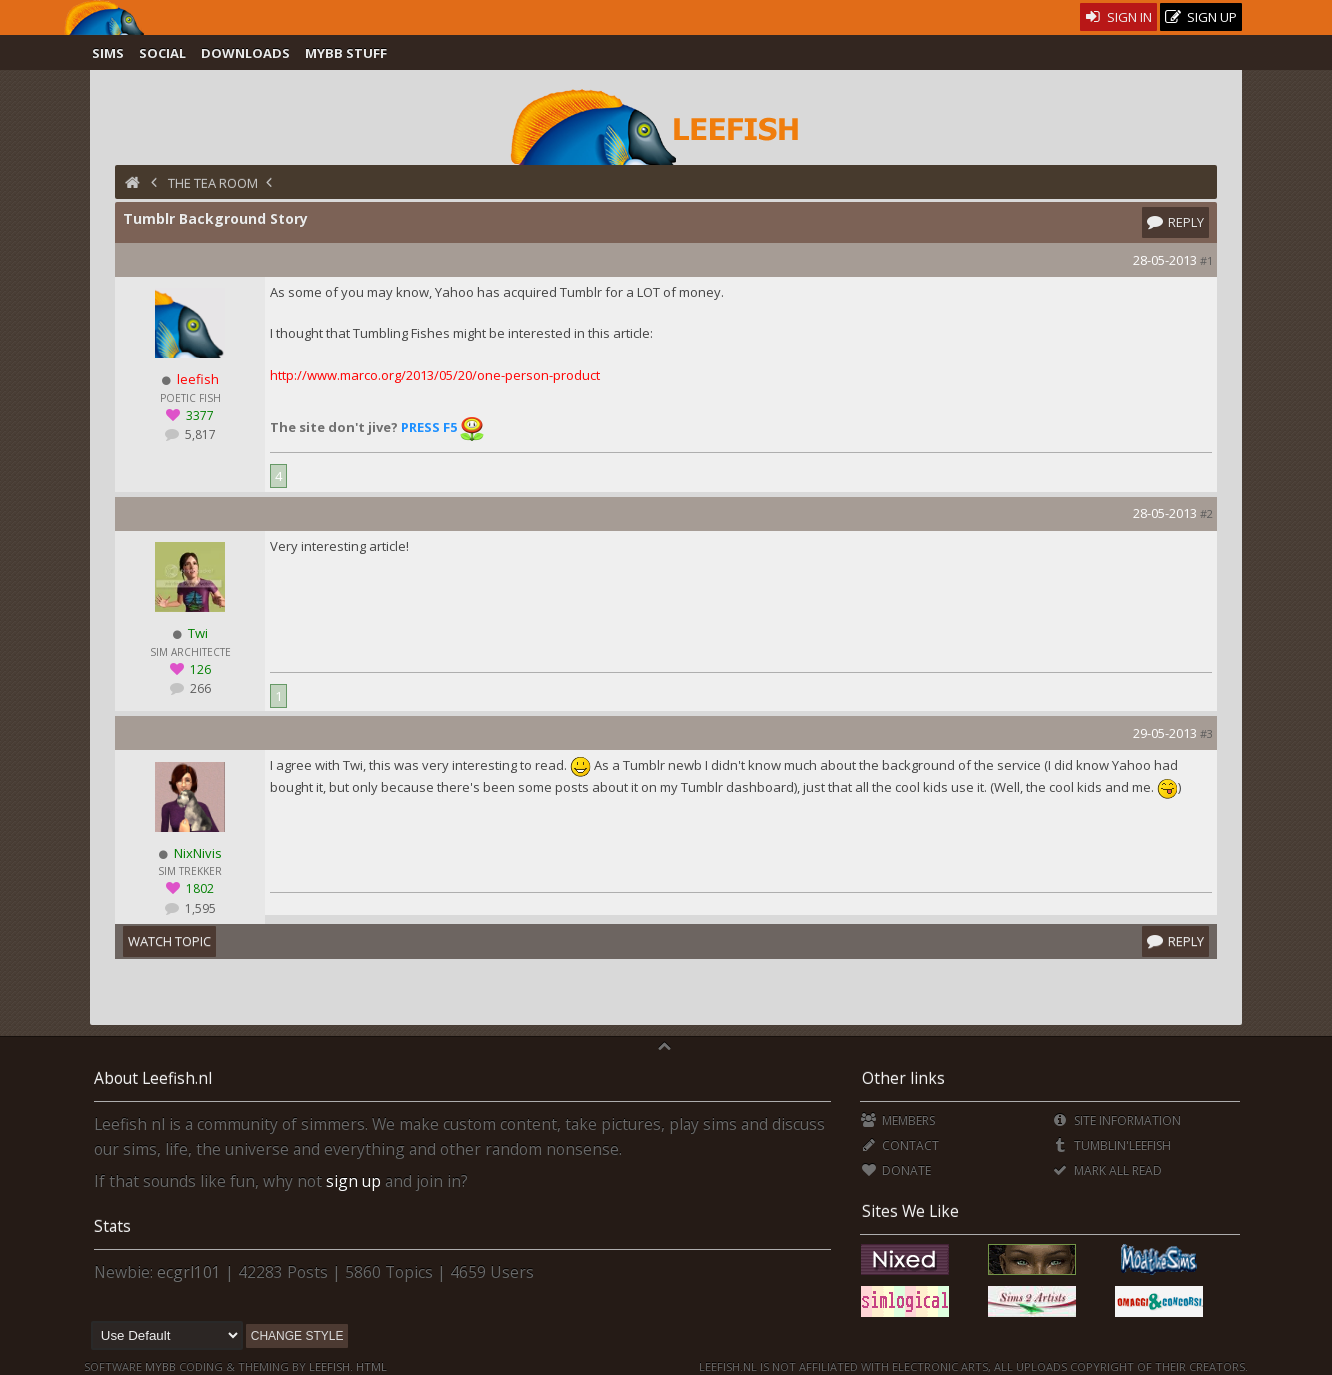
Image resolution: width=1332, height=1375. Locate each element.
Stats (112, 1226)
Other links (903, 1078)
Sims (108, 53)
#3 (1206, 733)
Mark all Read (1107, 1170)
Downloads (245, 53)
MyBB (160, 1366)
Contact (899, 1145)
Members (897, 1120)
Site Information (1116, 1120)
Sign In (1118, 17)
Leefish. (331, 1366)
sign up (353, 1181)
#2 (1206, 513)
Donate (895, 1170)
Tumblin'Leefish (1111, 1145)
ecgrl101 (189, 1272)
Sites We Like (910, 1211)
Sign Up (1201, 17)
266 (199, 688)
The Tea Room (213, 183)
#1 (1206, 260)
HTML (370, 1366)
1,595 (199, 908)
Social (162, 53)
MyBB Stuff (346, 53)
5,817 (199, 434)
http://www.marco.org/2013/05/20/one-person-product (435, 375)
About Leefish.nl (153, 1078)
